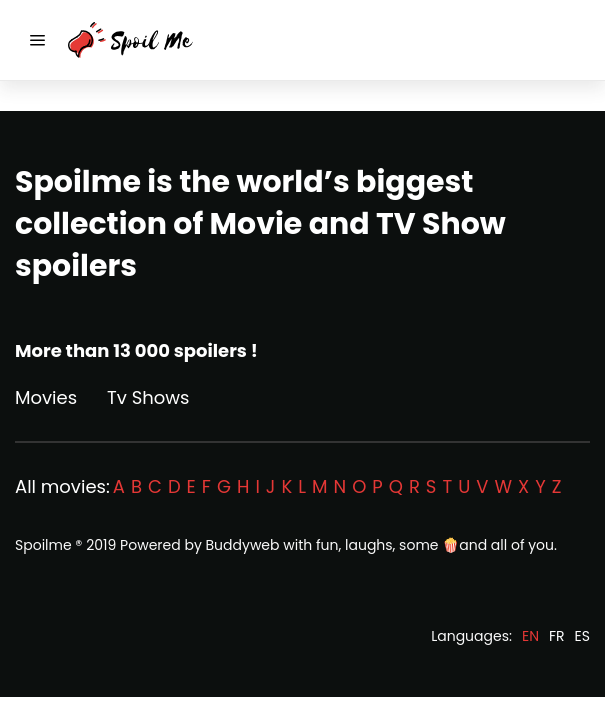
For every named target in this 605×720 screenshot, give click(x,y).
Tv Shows (148, 397)
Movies (46, 397)
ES (582, 636)
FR (557, 636)
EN (530, 636)
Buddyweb (243, 545)
